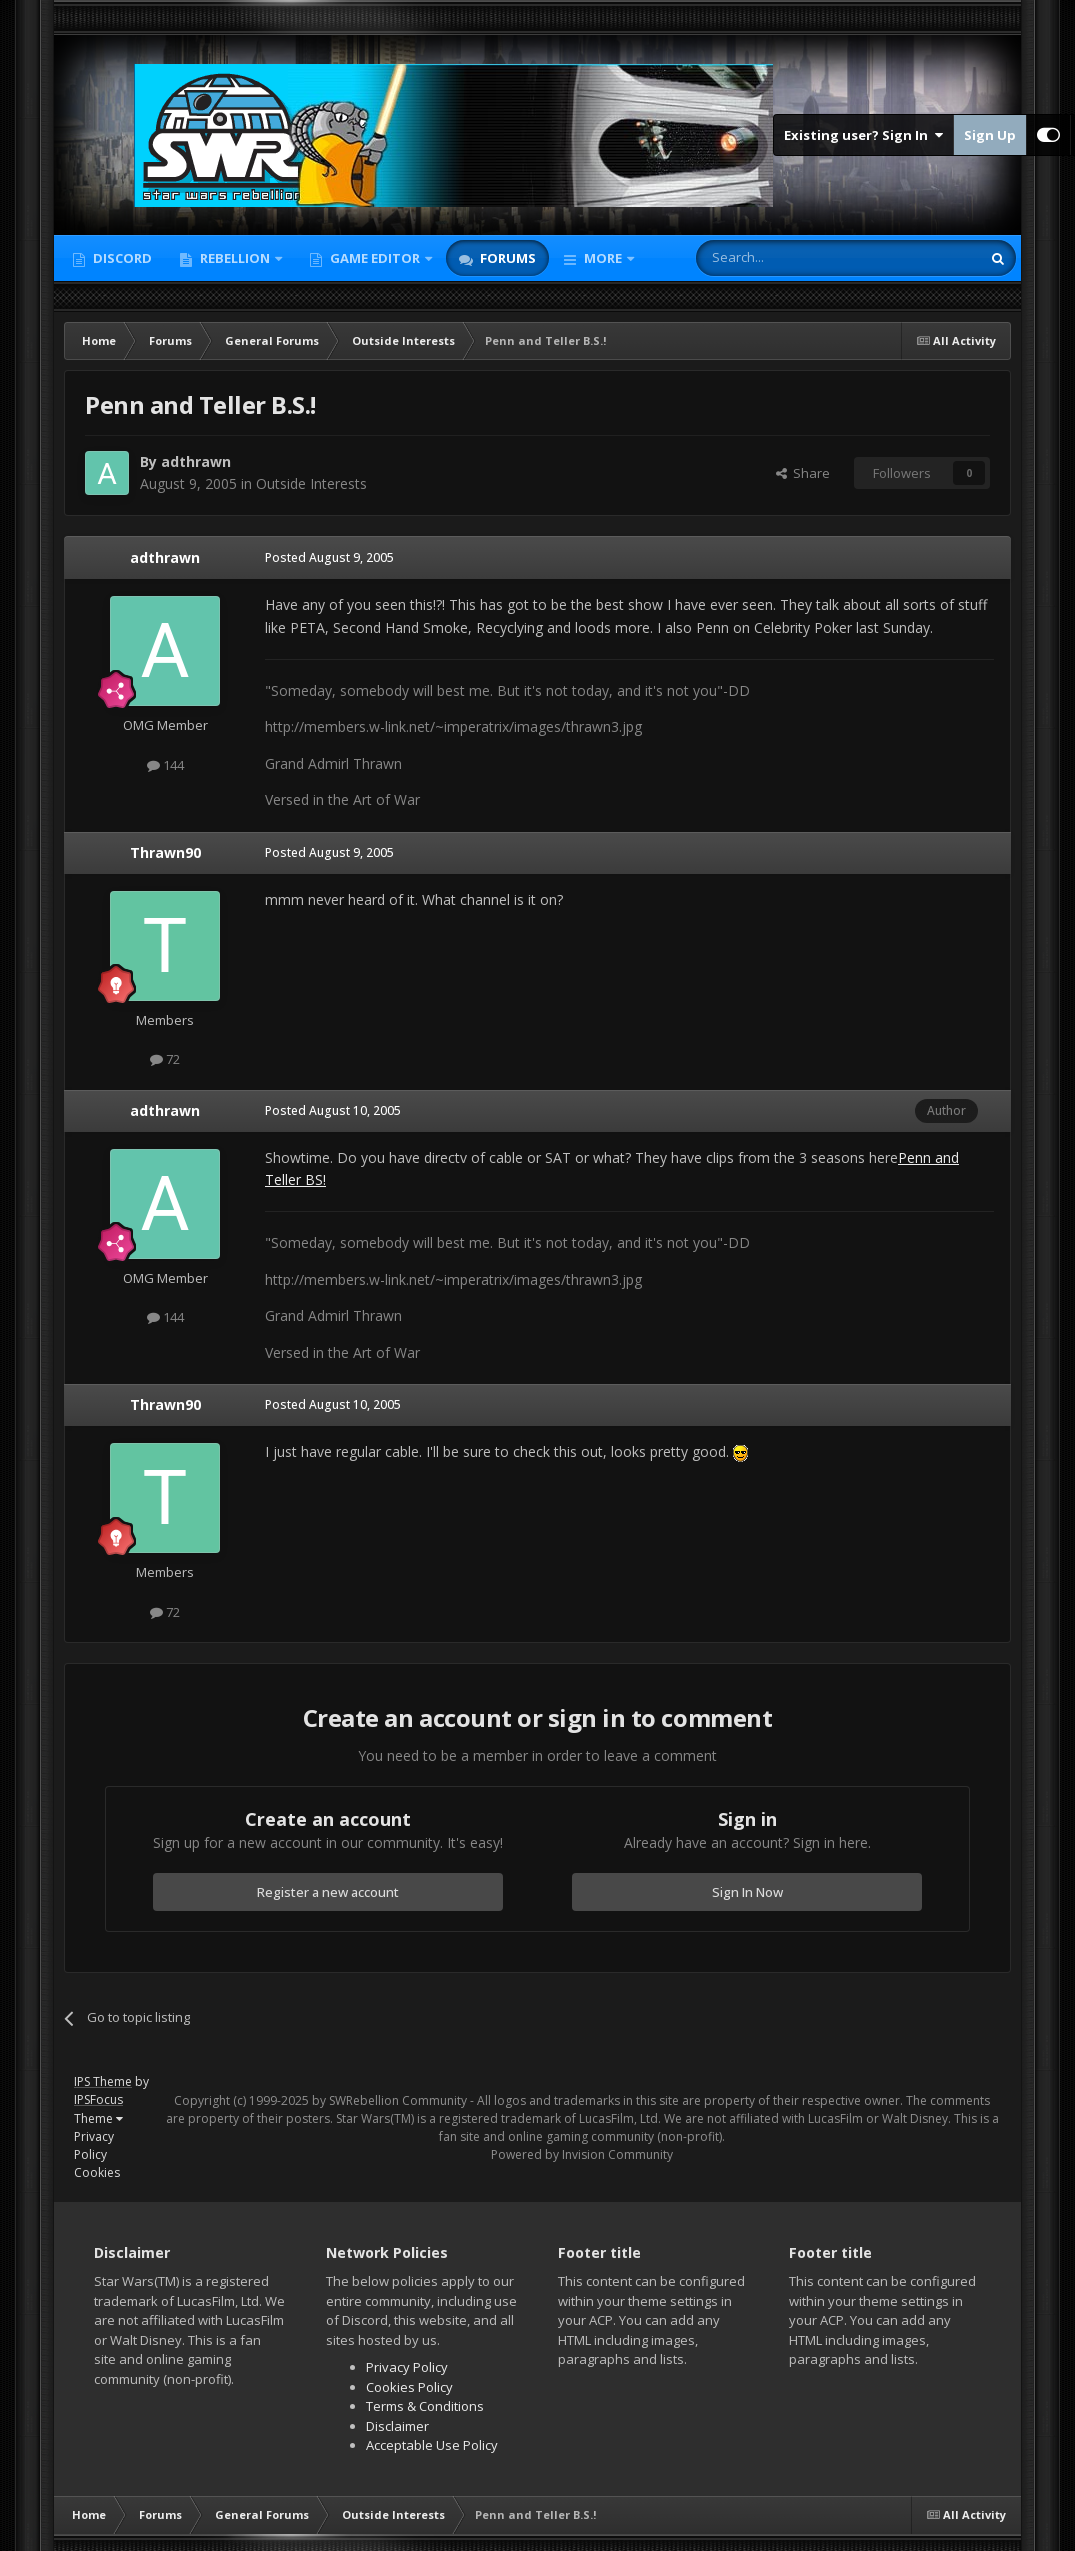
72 (165, 1059)
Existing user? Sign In (863, 135)
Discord (121, 258)
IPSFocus (98, 2099)
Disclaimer (397, 2426)
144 (165, 765)
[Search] (789, 258)
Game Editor (375, 258)
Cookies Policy (409, 2387)
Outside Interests (311, 483)
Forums (506, 258)
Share (803, 473)
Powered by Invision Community (582, 2154)
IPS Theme (103, 2081)
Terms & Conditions (425, 2406)
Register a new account (328, 1892)
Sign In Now (747, 1892)
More (603, 258)
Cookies (97, 2172)
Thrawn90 (165, 852)
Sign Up (990, 135)
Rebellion (235, 258)
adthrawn (165, 557)
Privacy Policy (94, 2145)
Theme (98, 2118)
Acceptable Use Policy (432, 2445)
